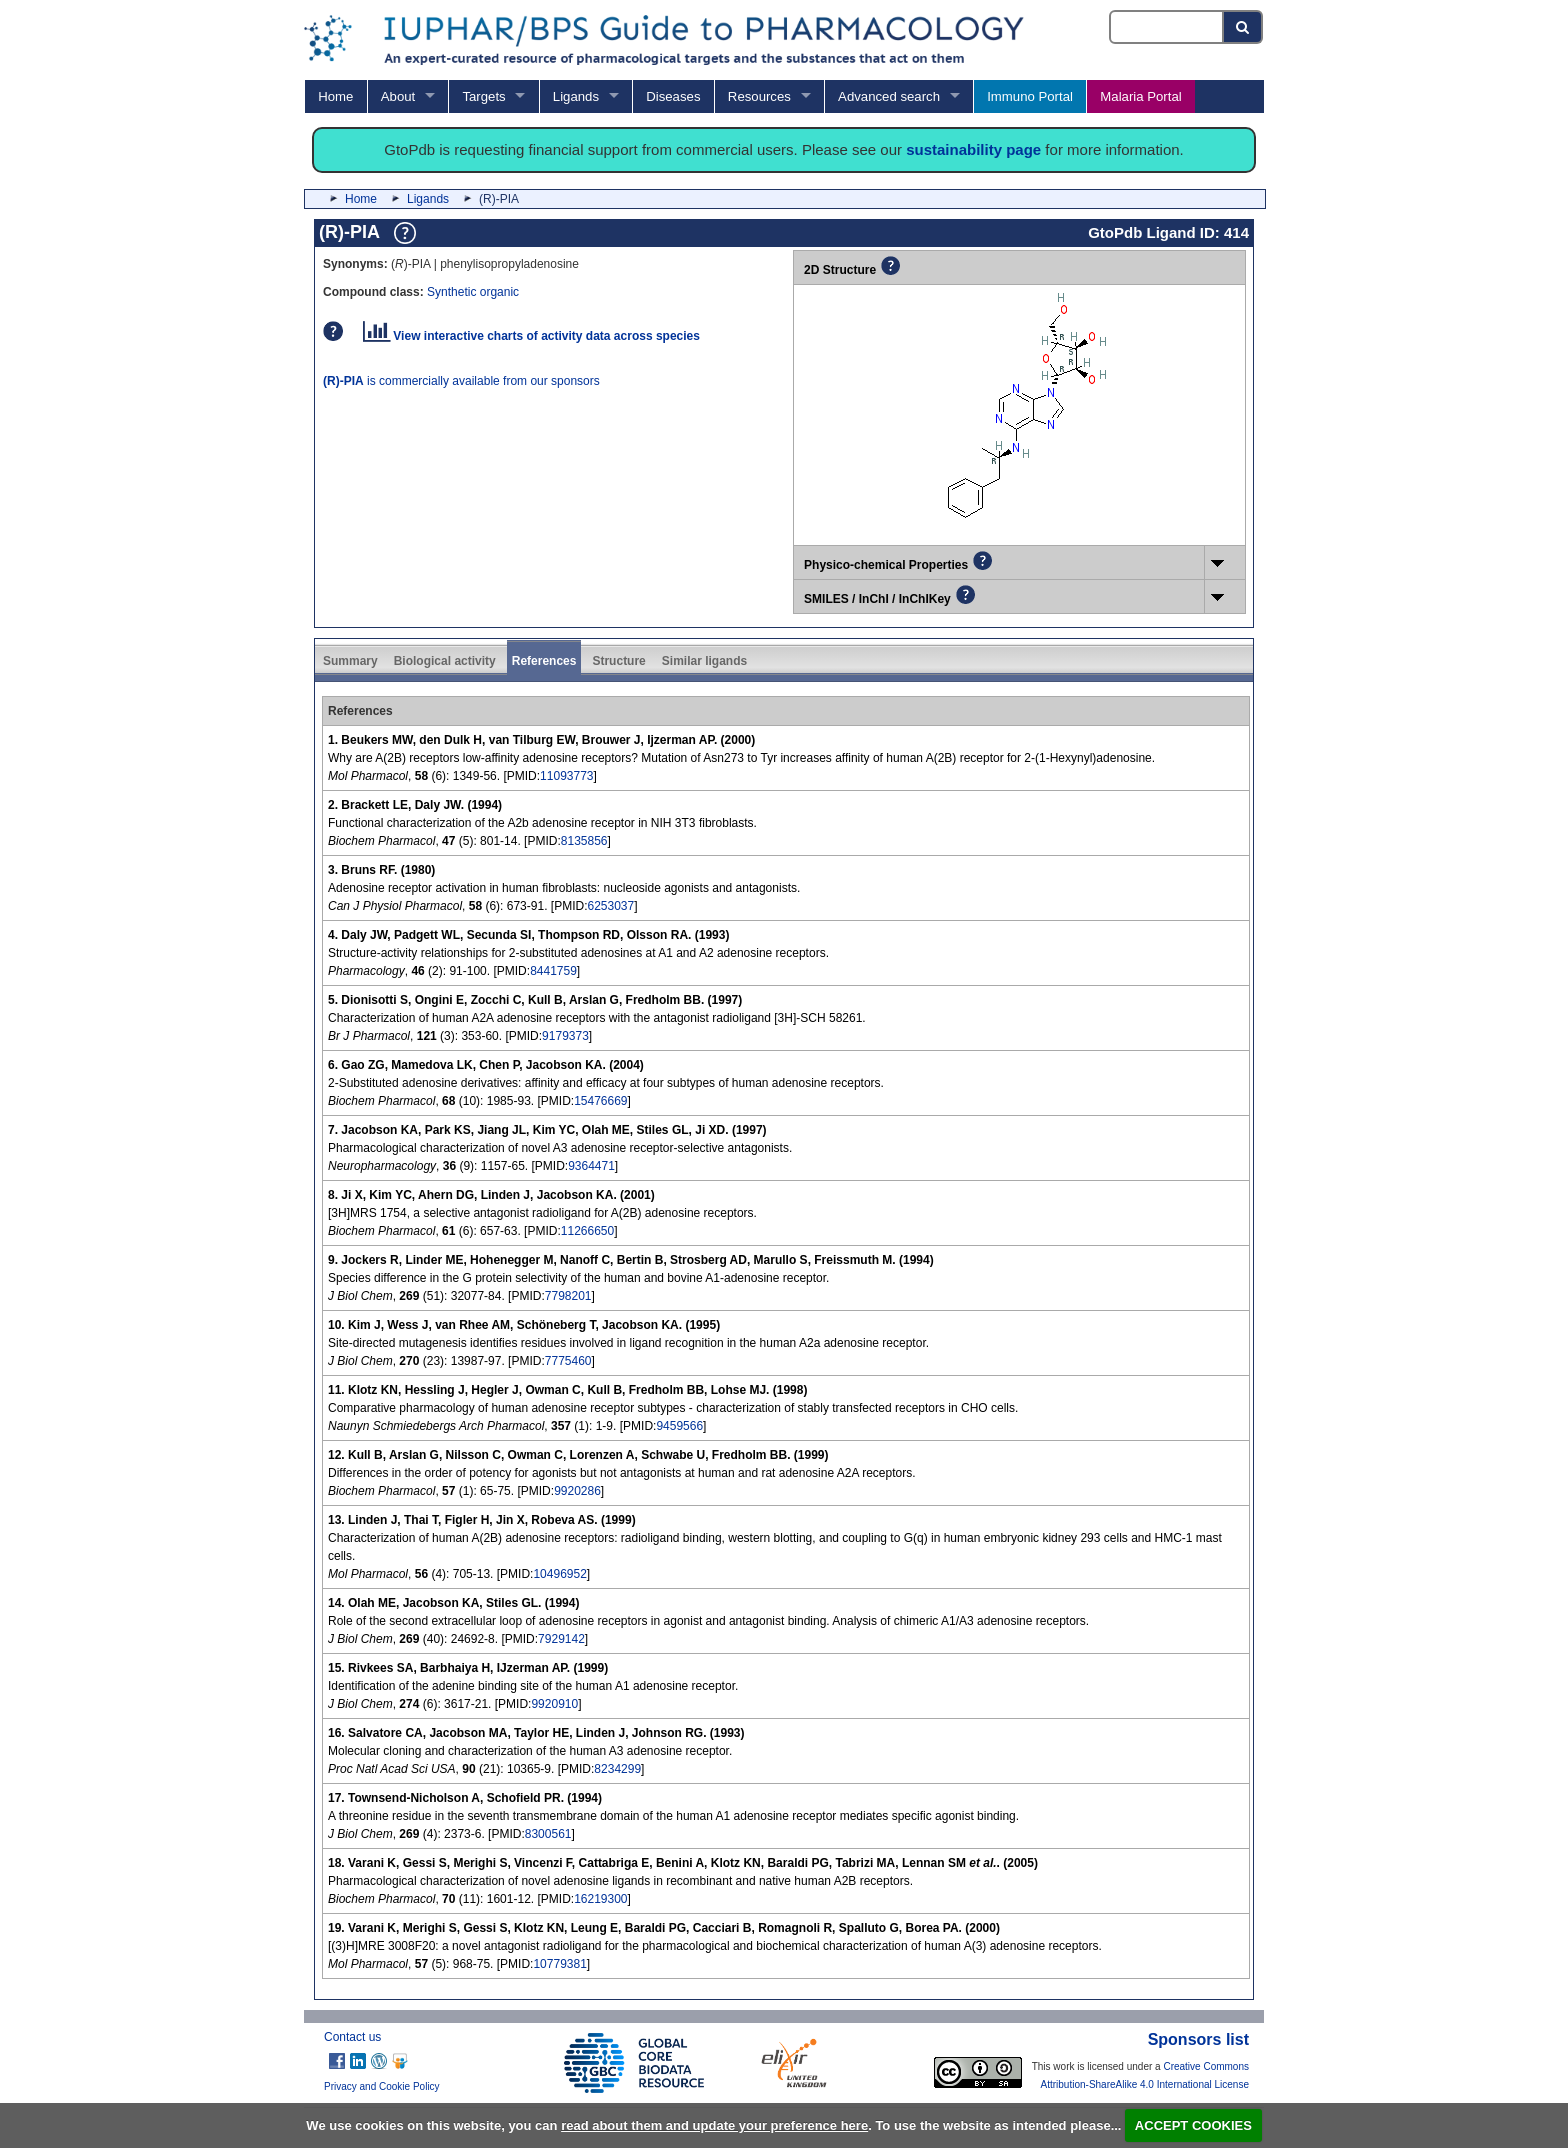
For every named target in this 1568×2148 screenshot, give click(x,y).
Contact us (352, 2037)
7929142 (561, 1639)
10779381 (559, 1964)
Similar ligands (704, 661)
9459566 (679, 1426)
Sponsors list (1198, 2039)
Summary (350, 661)
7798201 (568, 1296)
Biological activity (445, 661)
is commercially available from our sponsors (461, 381)
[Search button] (1243, 27)
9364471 (591, 1166)
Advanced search (889, 96)
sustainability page (973, 149)
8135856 (584, 841)
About (398, 96)
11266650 (587, 1231)
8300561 (548, 1834)
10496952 (559, 1574)
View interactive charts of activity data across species (531, 336)
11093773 (566, 776)
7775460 (568, 1361)
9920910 (554, 1704)
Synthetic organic (473, 292)
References (544, 661)
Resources (759, 96)
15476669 (600, 1101)
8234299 (617, 1769)
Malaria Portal (1140, 96)
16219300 (600, 1899)
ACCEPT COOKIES (1193, 2125)
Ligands (576, 96)
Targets (483, 96)
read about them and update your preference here (714, 2125)
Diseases (673, 96)
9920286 (577, 1491)
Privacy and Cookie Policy (382, 2086)
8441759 (553, 971)
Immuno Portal (1030, 96)
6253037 (610, 906)
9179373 (565, 1036)
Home (335, 96)
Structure (618, 661)
